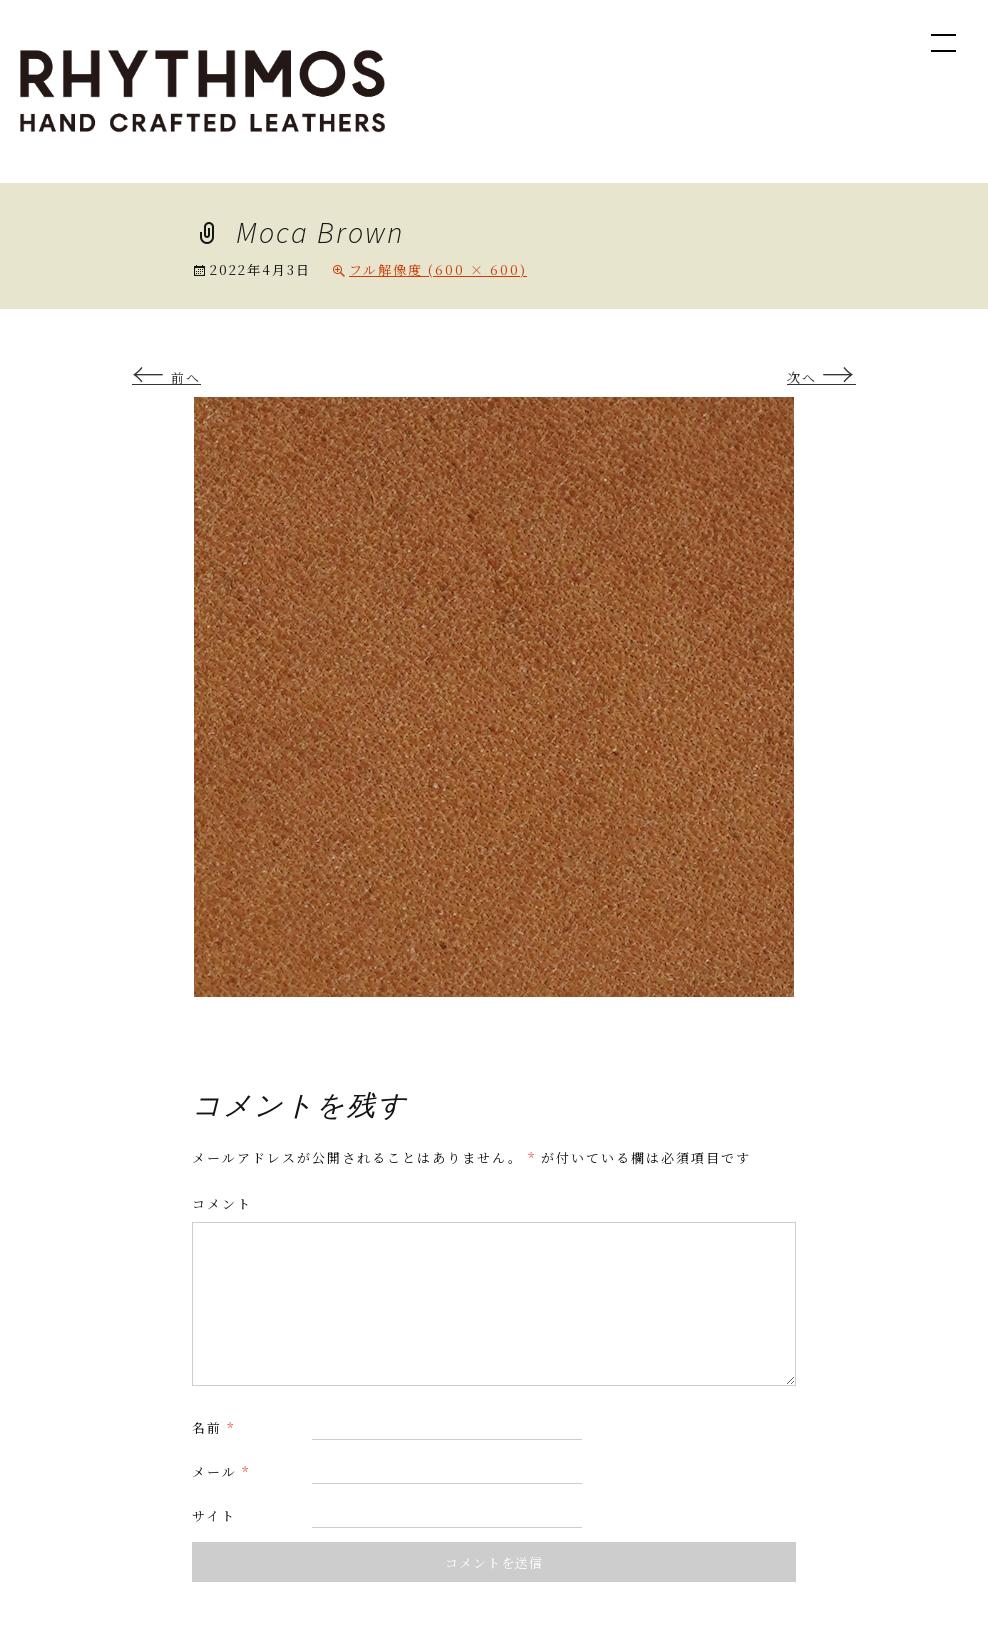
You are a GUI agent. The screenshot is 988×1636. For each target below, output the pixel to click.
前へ (166, 377)
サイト (214, 1515)
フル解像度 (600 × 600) (438, 269)
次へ (821, 377)
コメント (222, 1203)
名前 (213, 1427)
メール (221, 1471)
